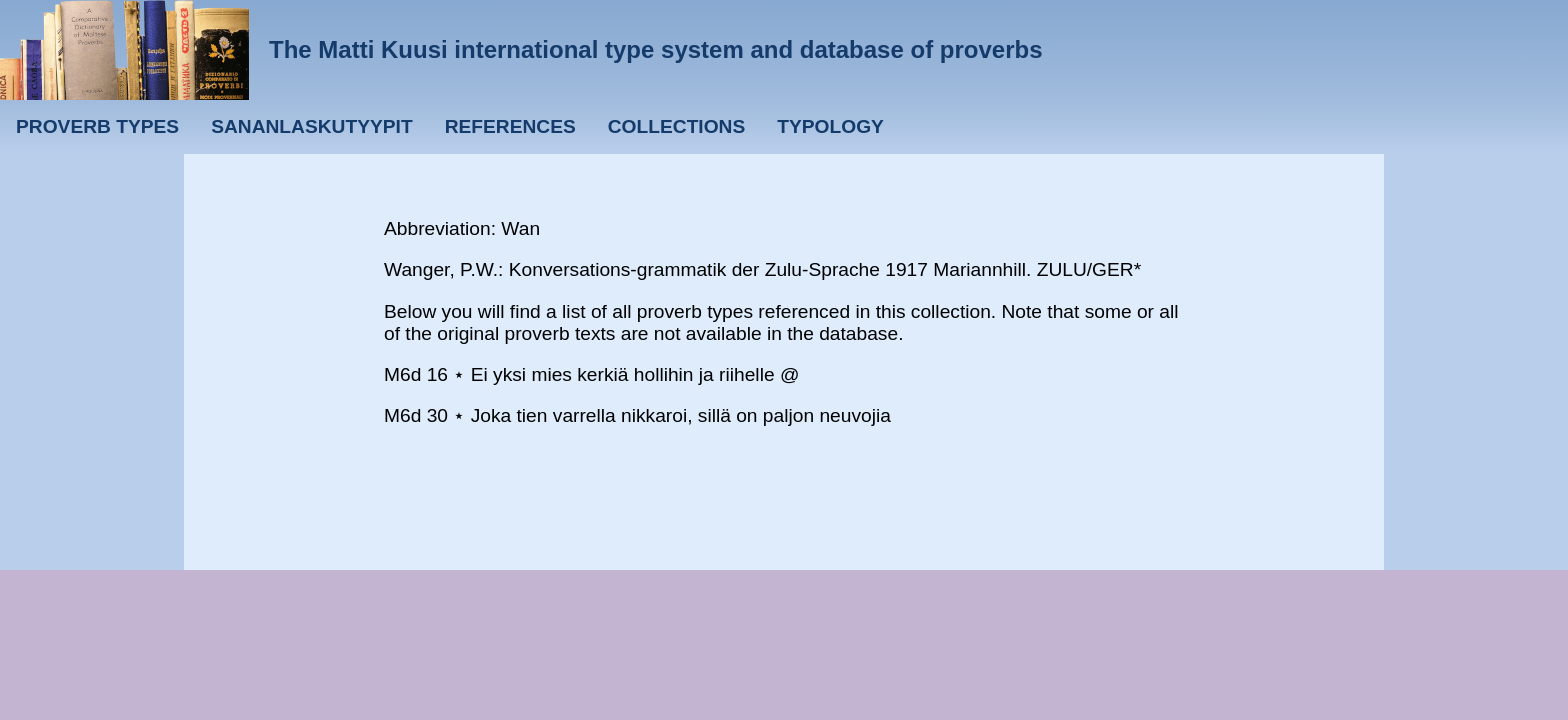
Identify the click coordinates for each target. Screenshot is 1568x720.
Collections (677, 126)
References (510, 126)
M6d (402, 374)
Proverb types (97, 126)
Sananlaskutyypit (311, 126)
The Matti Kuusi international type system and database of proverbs (656, 49)
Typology (830, 126)
